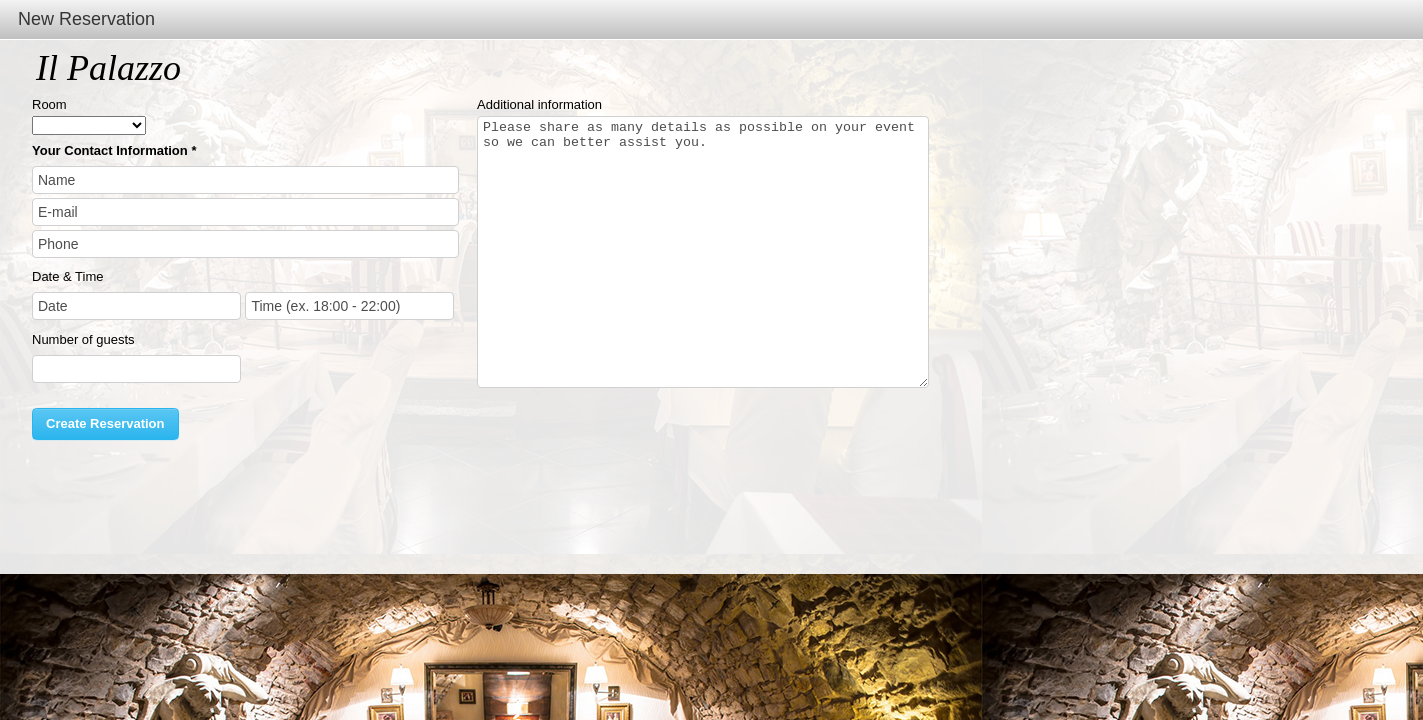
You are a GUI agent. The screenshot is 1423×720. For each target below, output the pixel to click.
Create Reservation (105, 423)
